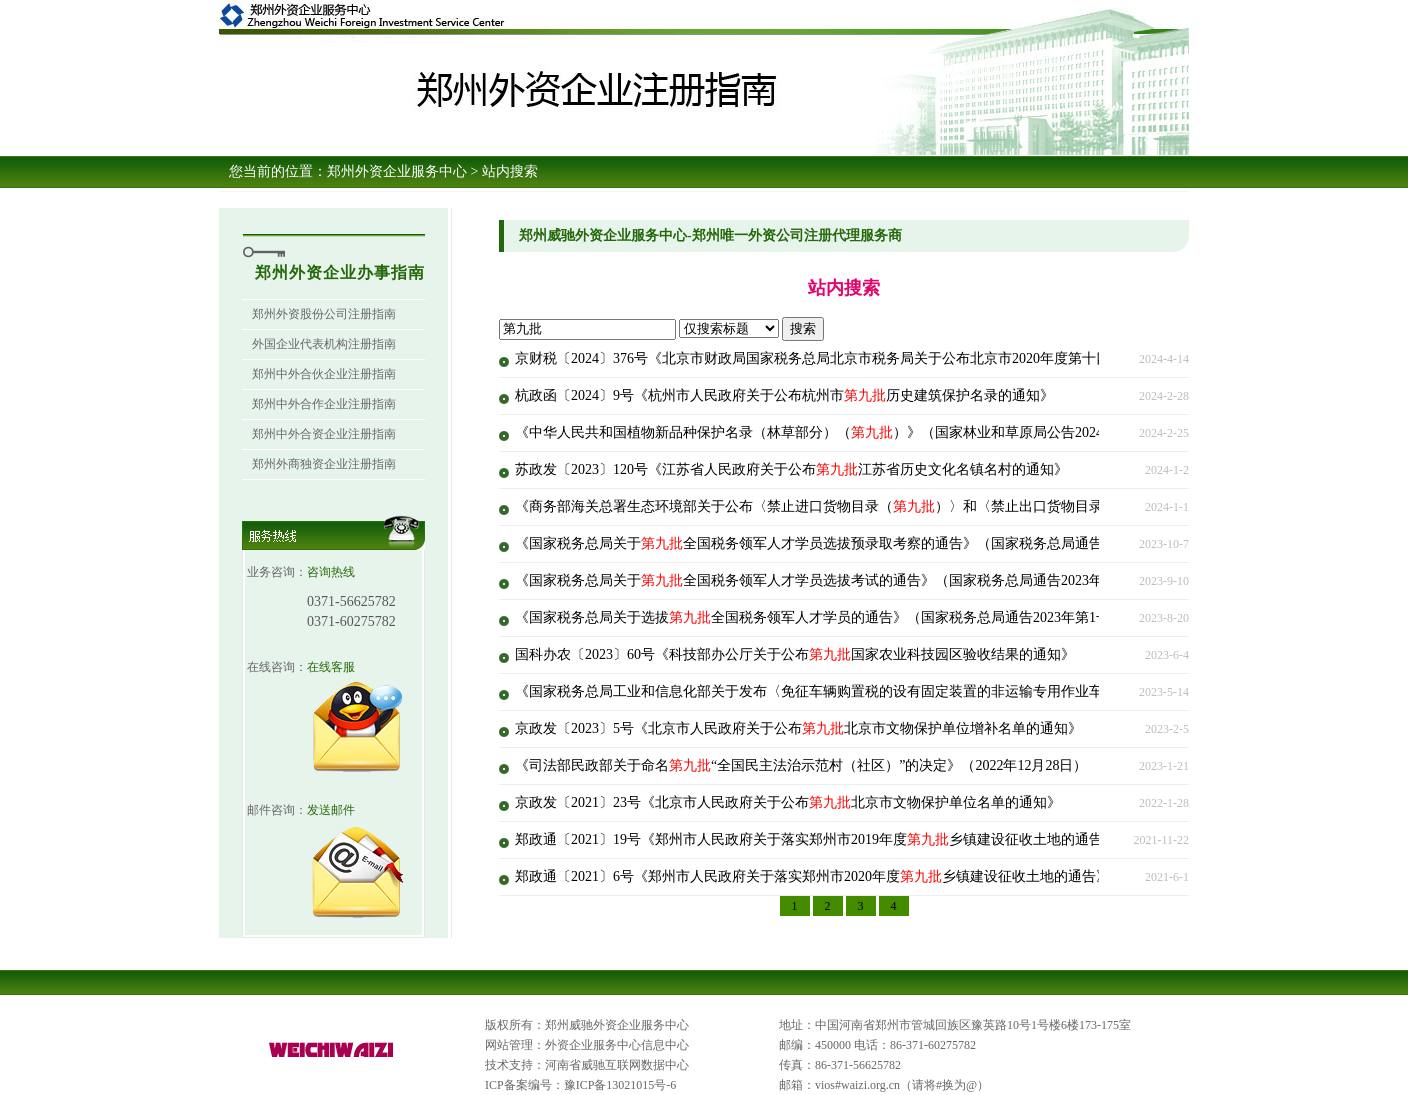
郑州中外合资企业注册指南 (324, 434)
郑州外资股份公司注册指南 (324, 314)
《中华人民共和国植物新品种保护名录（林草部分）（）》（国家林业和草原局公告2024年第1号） (840, 432)
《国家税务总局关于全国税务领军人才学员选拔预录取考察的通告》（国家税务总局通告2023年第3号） (854, 543)
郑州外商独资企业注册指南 (324, 464)
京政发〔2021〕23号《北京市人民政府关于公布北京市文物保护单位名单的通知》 (788, 802)
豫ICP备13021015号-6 (620, 1085)
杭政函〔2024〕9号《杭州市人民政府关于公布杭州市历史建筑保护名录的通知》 (784, 395)
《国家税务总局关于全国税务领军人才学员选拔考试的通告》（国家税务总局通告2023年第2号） (833, 580)
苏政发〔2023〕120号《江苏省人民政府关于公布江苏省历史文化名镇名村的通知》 (791, 469)
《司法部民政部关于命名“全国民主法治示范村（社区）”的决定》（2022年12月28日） (801, 765)
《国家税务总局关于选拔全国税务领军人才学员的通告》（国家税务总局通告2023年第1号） (819, 617)
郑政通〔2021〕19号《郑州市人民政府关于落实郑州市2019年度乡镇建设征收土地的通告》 (816, 839)
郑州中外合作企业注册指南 (324, 404)
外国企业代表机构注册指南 (324, 344)
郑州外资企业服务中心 (397, 171)
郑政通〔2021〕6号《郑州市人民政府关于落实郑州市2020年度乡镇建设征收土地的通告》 (812, 876)
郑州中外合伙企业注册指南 (324, 374)
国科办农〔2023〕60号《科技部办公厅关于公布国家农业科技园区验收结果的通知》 (795, 654)
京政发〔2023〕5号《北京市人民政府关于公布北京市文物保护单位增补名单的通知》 (798, 728)
